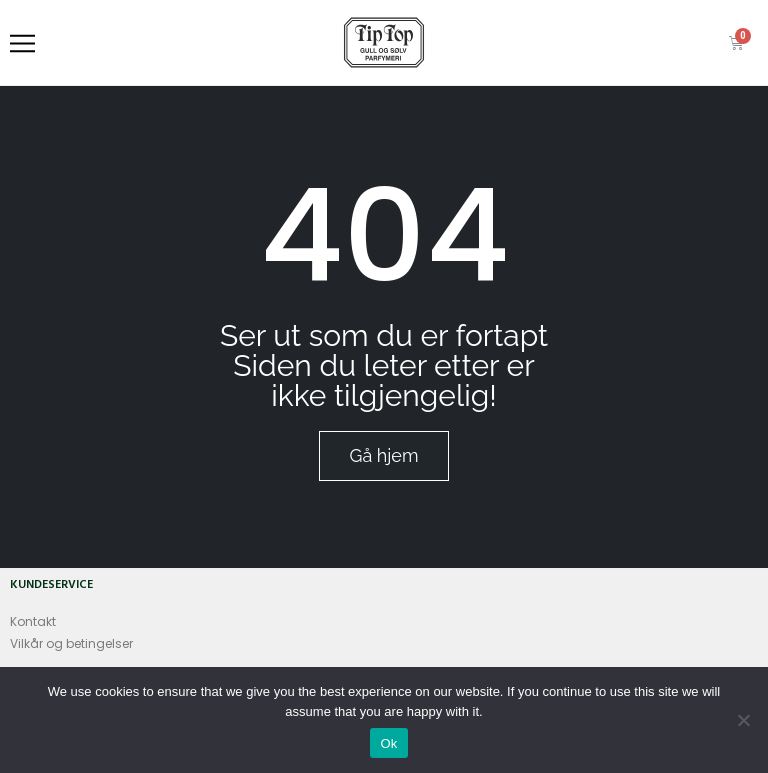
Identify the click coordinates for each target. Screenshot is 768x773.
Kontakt (33, 621)
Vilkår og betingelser (71, 643)
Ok (388, 743)
